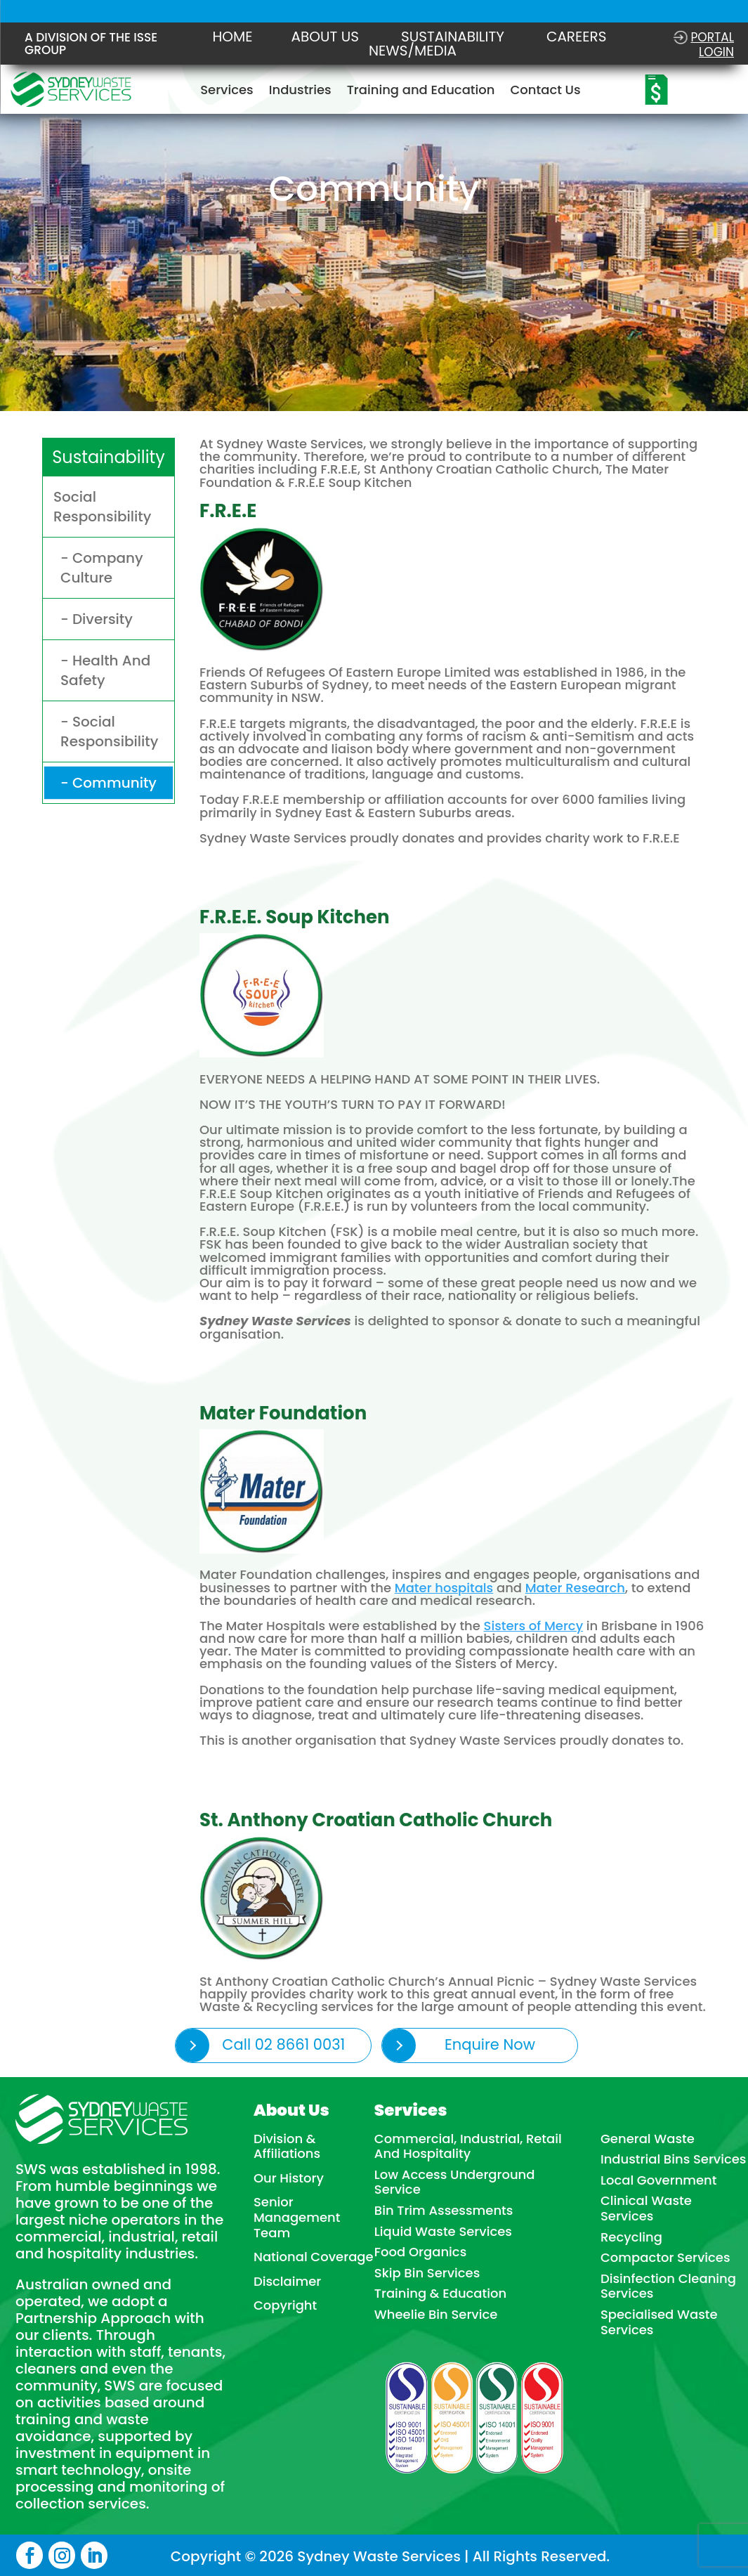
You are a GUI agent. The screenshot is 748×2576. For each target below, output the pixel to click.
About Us (325, 37)
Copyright (285, 2305)
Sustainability (452, 37)
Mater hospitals (445, 1584)
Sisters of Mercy (535, 1623)
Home (233, 37)
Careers (576, 37)
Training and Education (421, 91)
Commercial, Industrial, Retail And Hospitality (468, 2146)
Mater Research (578, 1584)
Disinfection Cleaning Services (668, 2286)
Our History (289, 2178)
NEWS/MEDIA (413, 51)
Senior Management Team (297, 2217)
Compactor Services (665, 2257)
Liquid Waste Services (443, 2231)
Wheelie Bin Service (436, 2314)
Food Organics (420, 2252)
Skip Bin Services (427, 2273)
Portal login (712, 44)
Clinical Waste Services (646, 2208)
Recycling (631, 2237)
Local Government (659, 2180)
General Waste (648, 2139)
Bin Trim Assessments (443, 2210)
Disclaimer (287, 2281)
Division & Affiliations (287, 2146)
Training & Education (440, 2293)
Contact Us (545, 91)
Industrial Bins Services (674, 2159)
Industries (300, 91)
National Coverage (314, 2257)
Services (227, 91)
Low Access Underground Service (454, 2182)
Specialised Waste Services (659, 2322)
